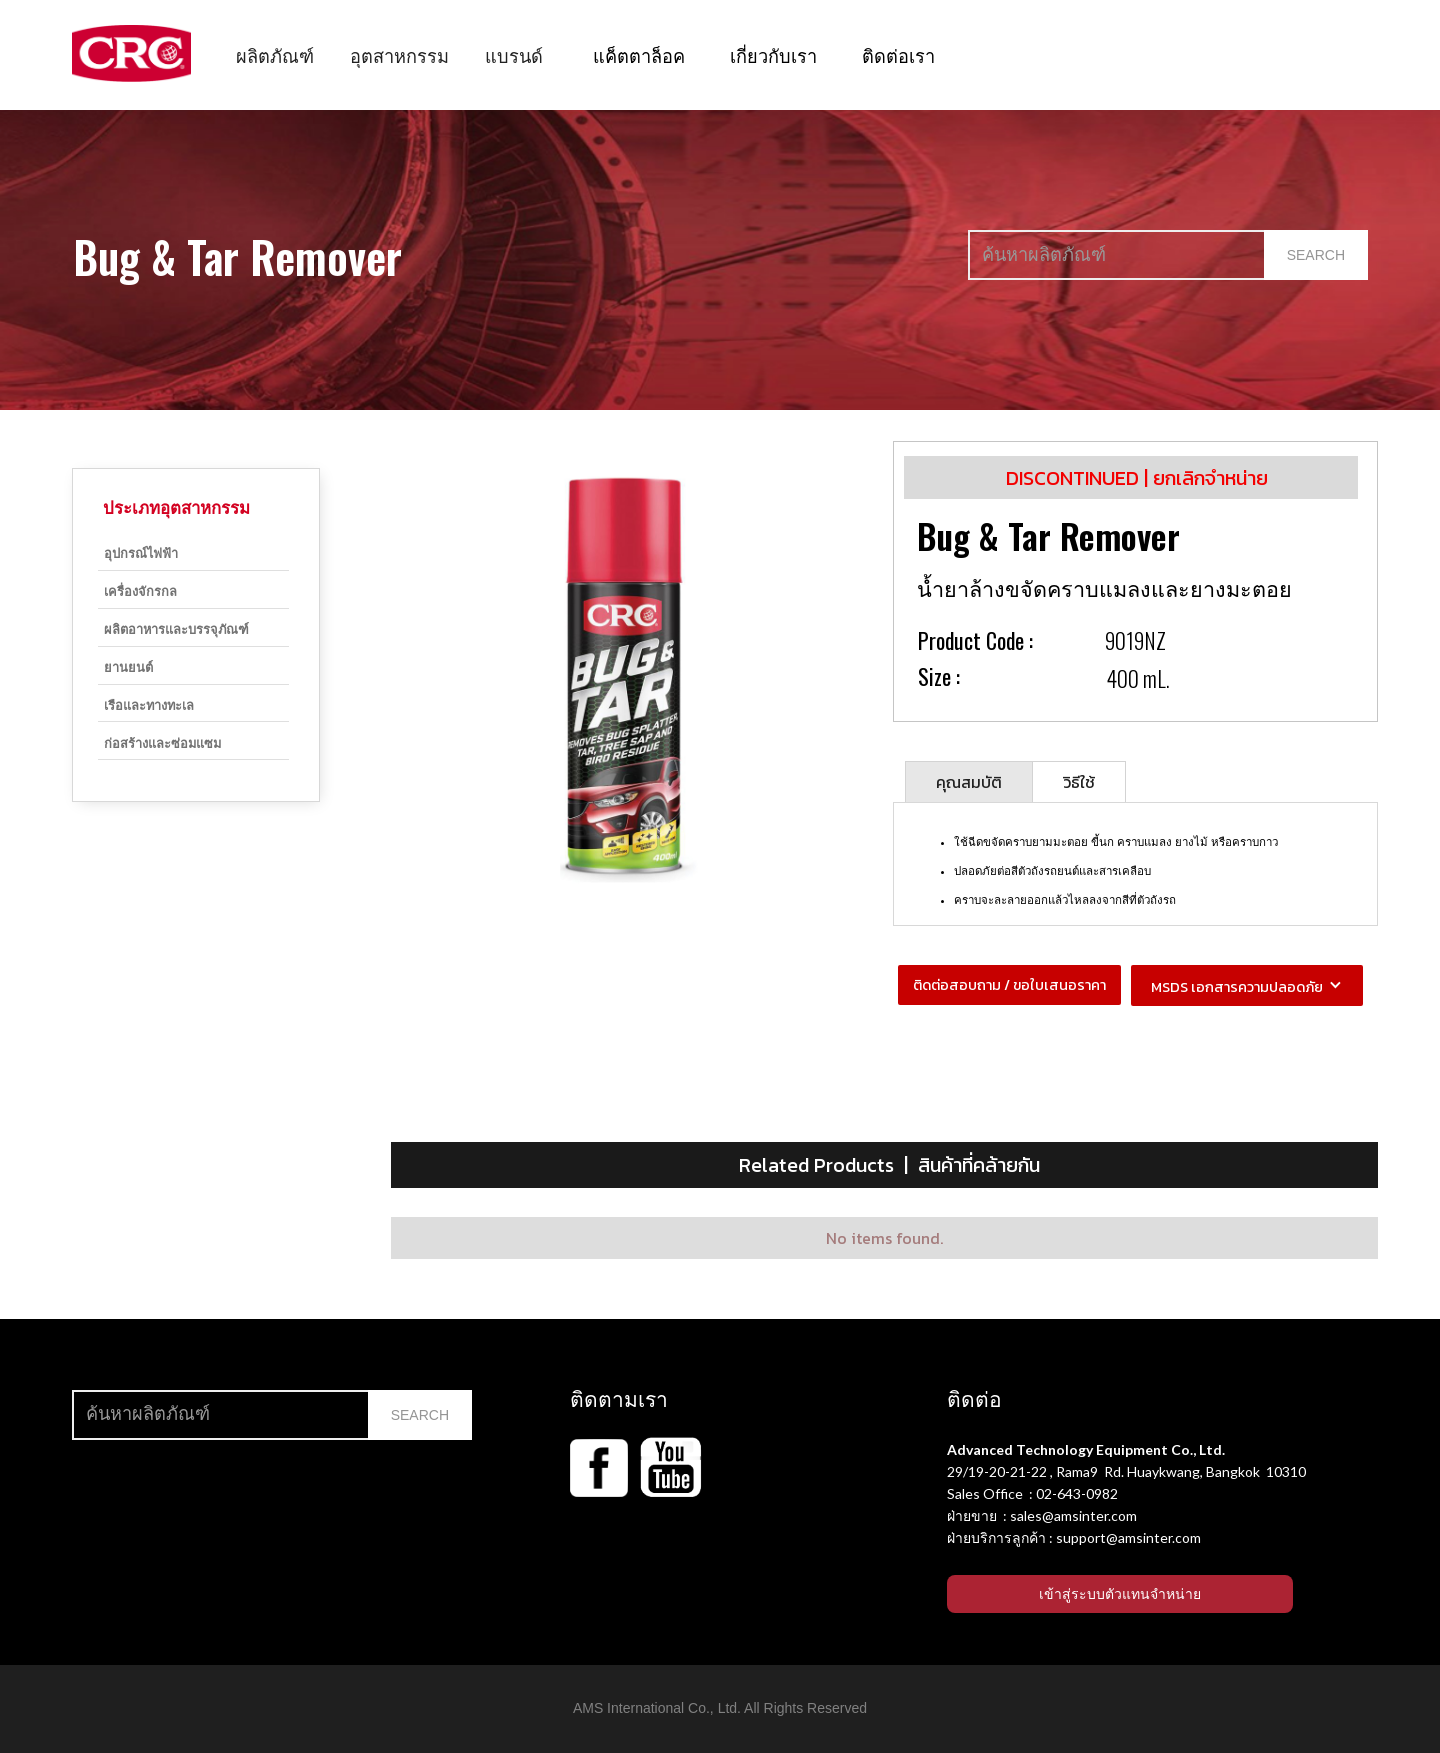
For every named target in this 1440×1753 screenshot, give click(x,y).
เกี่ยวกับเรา (773, 54)
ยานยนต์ (128, 666)
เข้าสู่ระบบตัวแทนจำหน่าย (1120, 1594)
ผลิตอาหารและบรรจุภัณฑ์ (176, 628)
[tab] (969, 781)
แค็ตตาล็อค (639, 54)
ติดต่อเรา (898, 54)
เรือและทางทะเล (149, 704)
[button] (275, 55)
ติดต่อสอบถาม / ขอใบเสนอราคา (1009, 985)
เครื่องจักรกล (140, 590)
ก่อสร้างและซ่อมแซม (162, 742)
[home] (131, 53)
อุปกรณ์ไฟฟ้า (141, 552)
